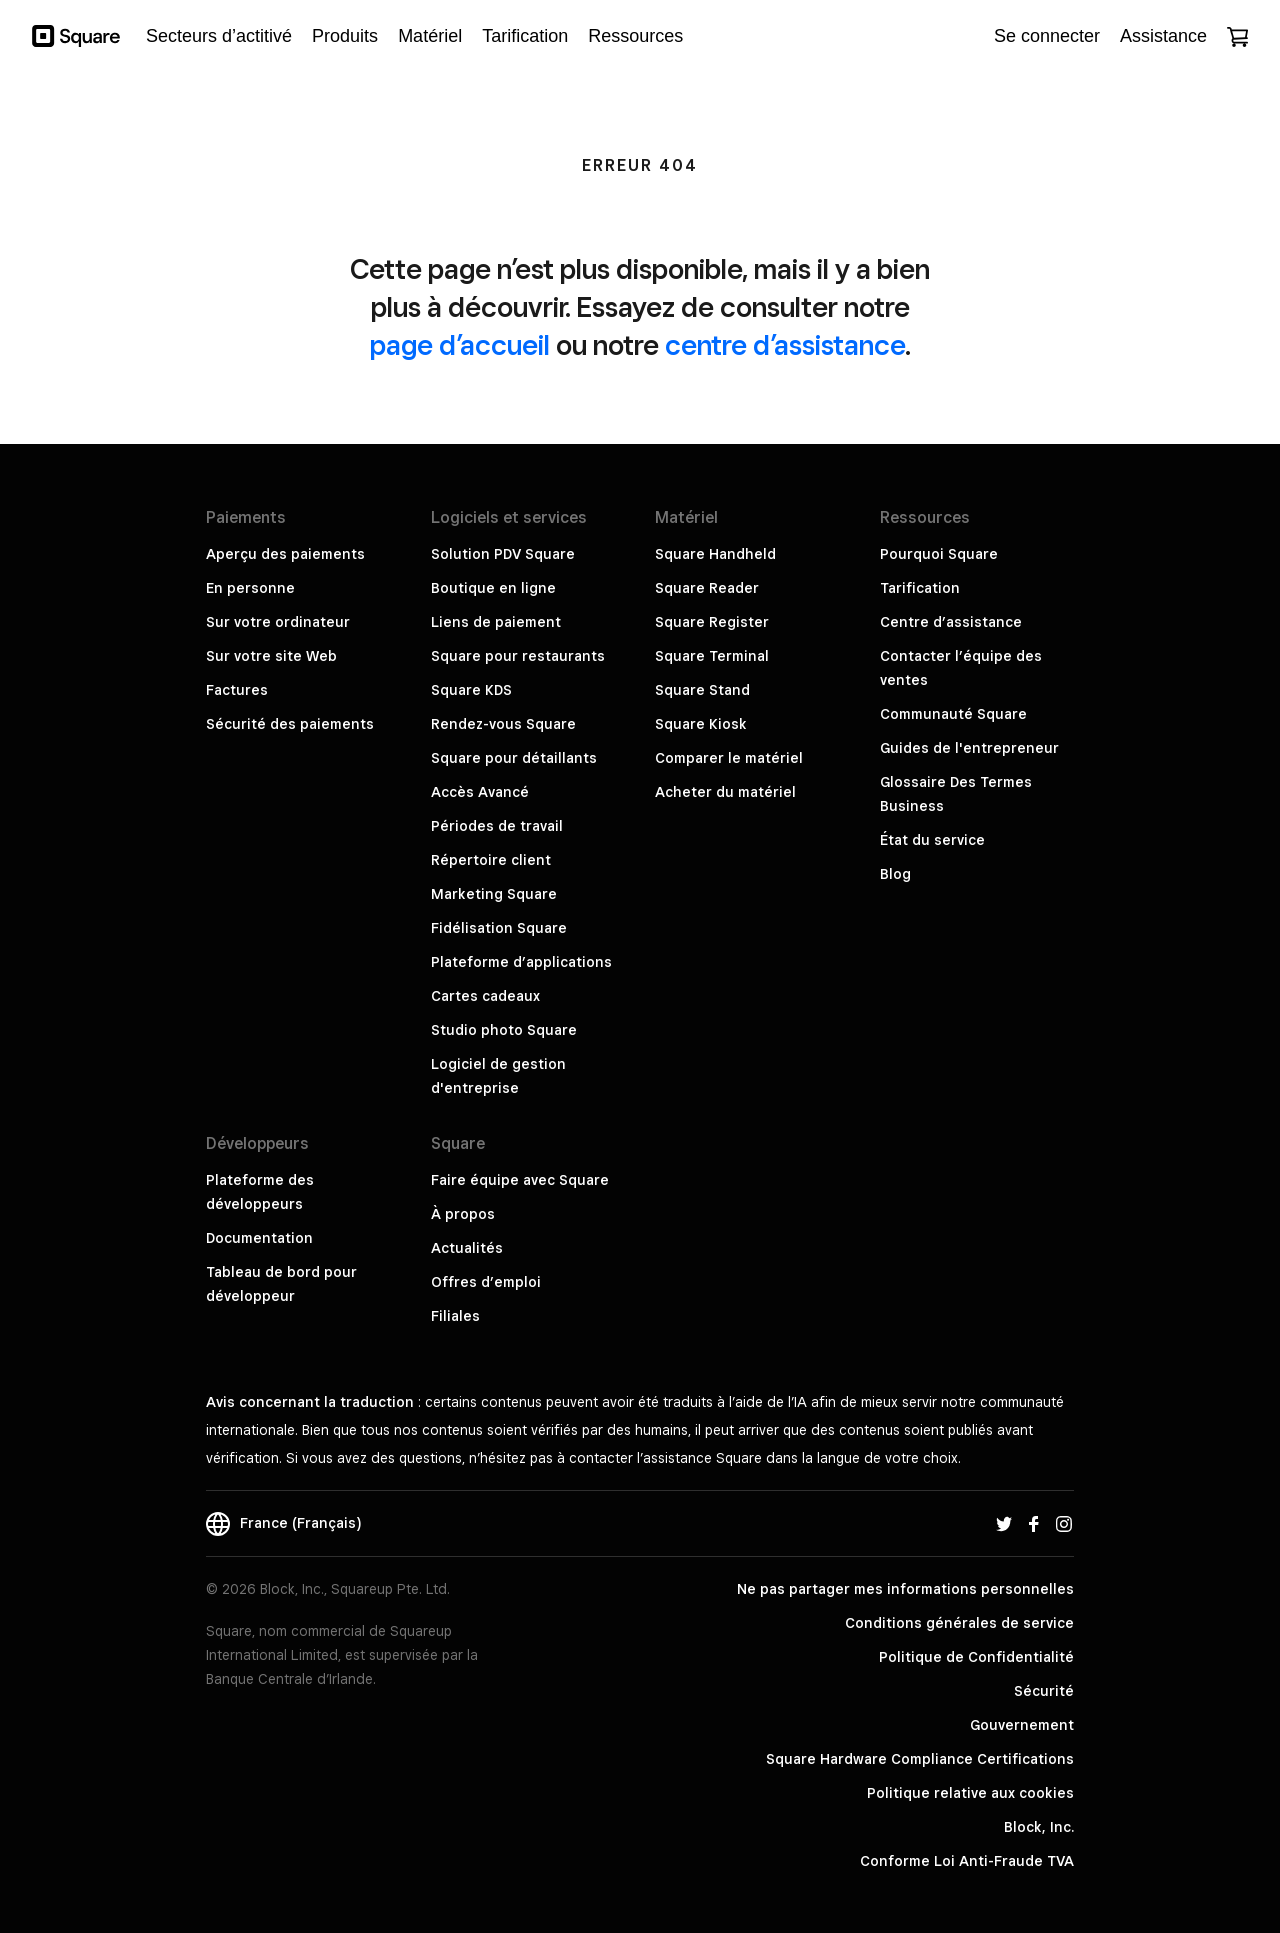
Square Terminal (712, 656)
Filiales (455, 1316)
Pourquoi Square (939, 554)
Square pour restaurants (518, 656)
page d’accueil (460, 344)
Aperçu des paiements (285, 554)
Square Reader (707, 588)
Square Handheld (715, 554)
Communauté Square (953, 714)
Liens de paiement (496, 622)
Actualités (467, 1248)
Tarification (920, 588)
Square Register (712, 622)
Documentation (259, 1238)
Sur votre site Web (271, 656)
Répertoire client (491, 860)
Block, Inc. (1039, 1827)
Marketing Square (494, 894)
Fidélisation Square (499, 928)
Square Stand (702, 690)
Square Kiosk (701, 724)
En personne (250, 588)
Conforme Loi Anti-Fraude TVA (967, 1861)
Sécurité (1044, 1691)
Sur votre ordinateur (278, 622)
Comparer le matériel (729, 758)
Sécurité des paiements (290, 724)
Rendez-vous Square (503, 724)
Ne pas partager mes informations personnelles (905, 1589)
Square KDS (471, 690)
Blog (895, 874)
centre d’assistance (785, 344)
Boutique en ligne (493, 588)
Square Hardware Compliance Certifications (920, 1759)
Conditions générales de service (959, 1623)
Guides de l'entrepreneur (969, 748)
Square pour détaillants (514, 758)
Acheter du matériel (725, 792)
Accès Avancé (480, 792)
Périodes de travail (497, 826)
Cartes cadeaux (485, 996)
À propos (463, 1214)
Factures (237, 690)
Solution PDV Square (503, 554)
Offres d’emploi (486, 1282)
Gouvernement (1022, 1725)
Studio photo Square (504, 1030)
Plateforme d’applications (521, 962)
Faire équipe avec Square (520, 1180)
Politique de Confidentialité (976, 1657)
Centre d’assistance (951, 622)
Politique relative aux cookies (970, 1793)
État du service (932, 840)
